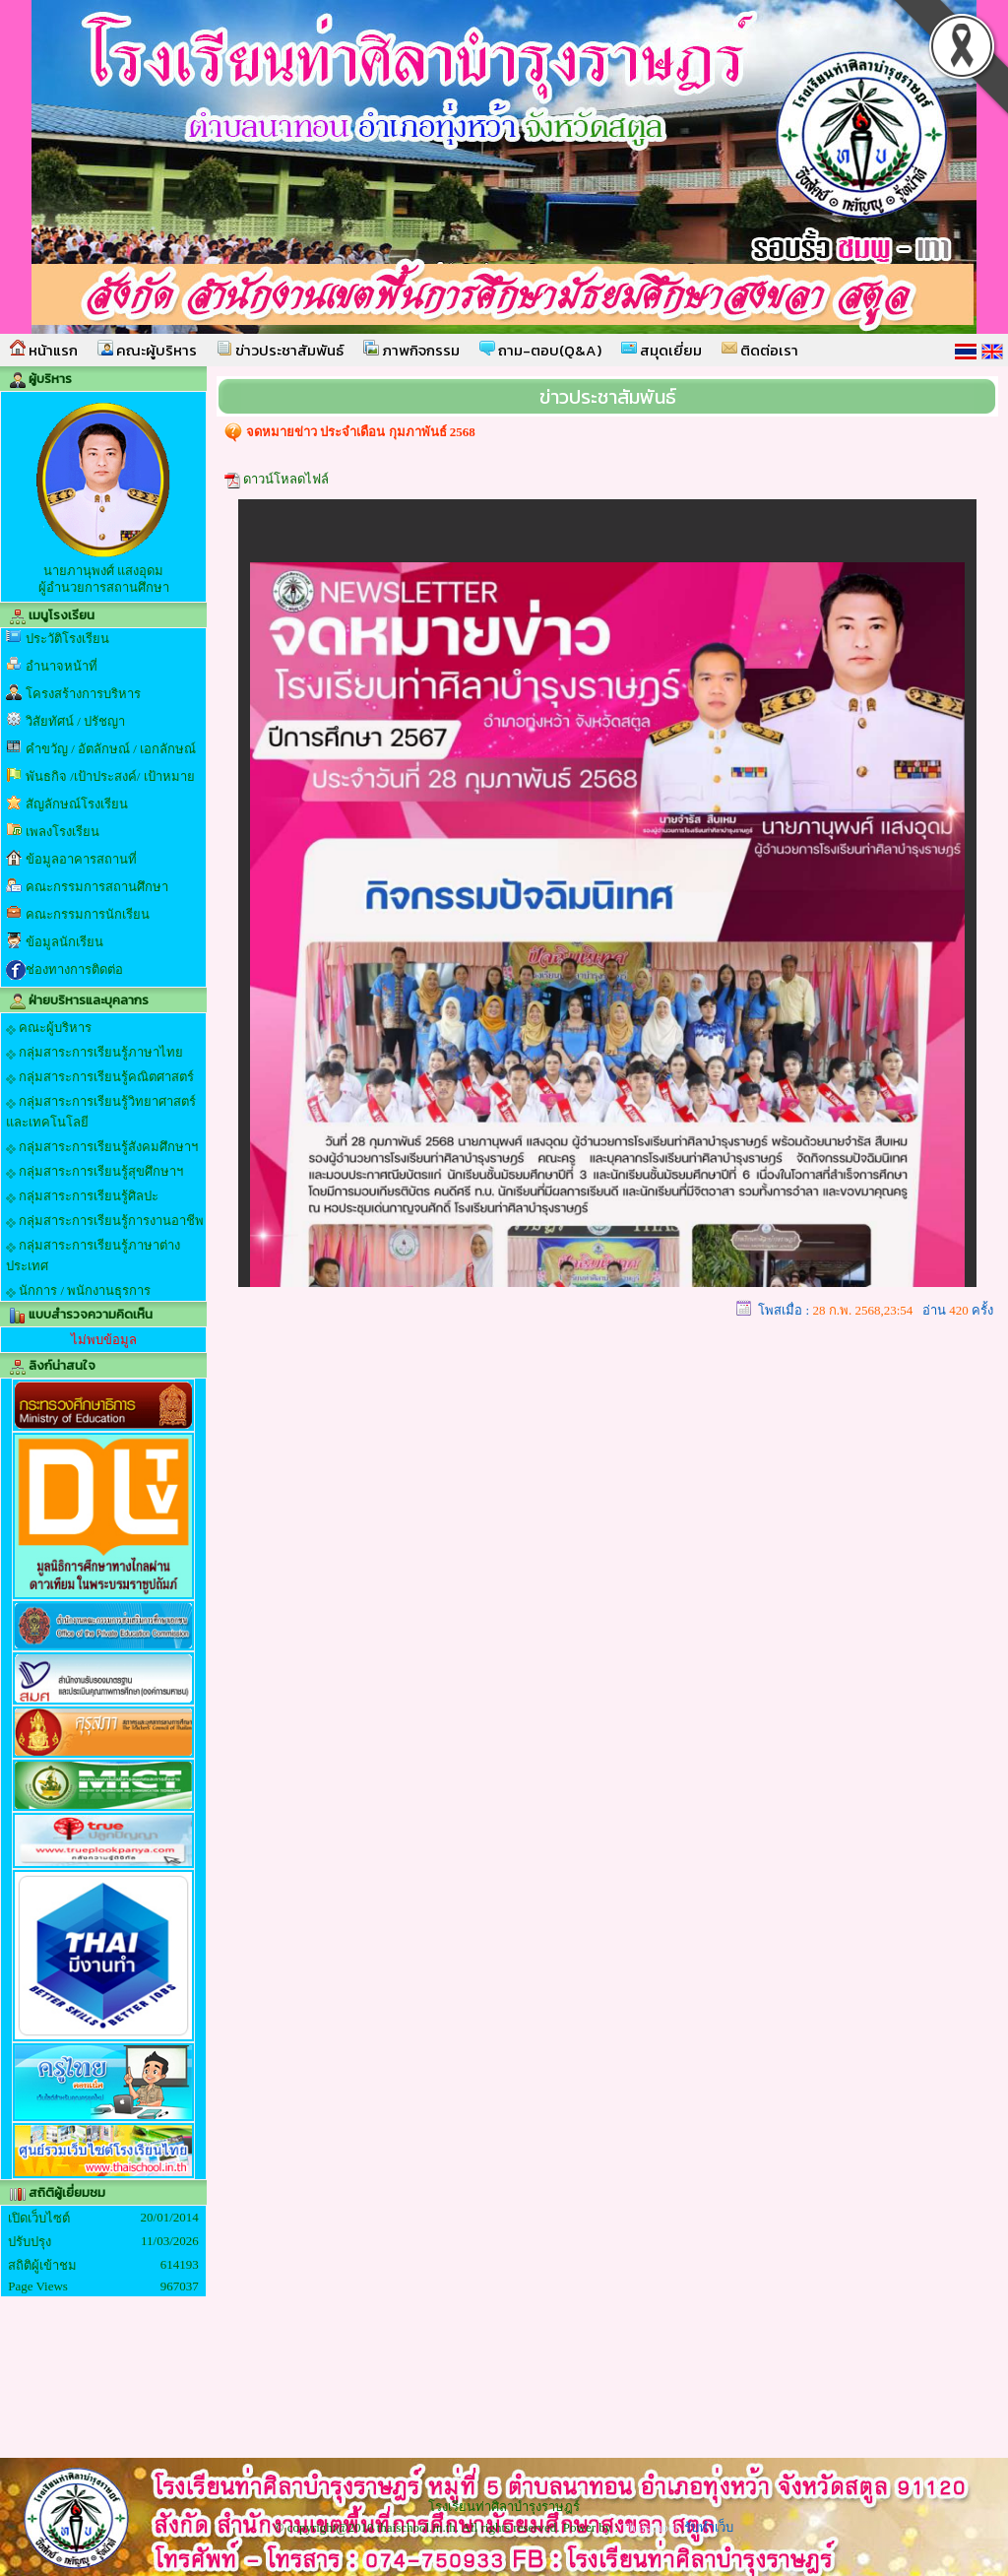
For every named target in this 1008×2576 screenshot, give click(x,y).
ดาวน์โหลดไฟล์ (286, 479)
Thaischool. (651, 2527)
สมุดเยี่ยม (661, 350)
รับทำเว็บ (708, 2527)
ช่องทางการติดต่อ (74, 969)
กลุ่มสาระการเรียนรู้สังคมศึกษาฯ (102, 1147)
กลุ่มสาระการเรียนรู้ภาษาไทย (94, 1053)
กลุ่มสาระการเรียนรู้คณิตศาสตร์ (100, 1077)
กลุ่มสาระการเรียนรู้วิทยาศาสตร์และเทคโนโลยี (101, 1111)
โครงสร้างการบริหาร (83, 693)
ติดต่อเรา (760, 350)
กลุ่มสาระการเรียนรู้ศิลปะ (82, 1196)
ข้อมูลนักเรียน (64, 941)
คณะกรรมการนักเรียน (88, 914)
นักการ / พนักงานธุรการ (78, 1291)
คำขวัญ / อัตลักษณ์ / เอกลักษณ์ (111, 748)
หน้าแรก (44, 350)
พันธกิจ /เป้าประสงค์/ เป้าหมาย (110, 776)
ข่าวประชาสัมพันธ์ (280, 350)
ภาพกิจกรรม (411, 350)
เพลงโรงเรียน (62, 831)
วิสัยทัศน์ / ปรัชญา (75, 721)
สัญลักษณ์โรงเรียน (77, 804)
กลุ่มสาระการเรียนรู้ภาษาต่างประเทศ (93, 1255)
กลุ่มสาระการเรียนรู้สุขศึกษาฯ (94, 1172)
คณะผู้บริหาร (147, 350)
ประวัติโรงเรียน (67, 638)
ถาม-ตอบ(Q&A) (540, 350)
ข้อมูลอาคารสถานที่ (81, 859)
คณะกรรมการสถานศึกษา (97, 886)
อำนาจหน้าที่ (61, 666)
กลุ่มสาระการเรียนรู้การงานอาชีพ (105, 1221)
